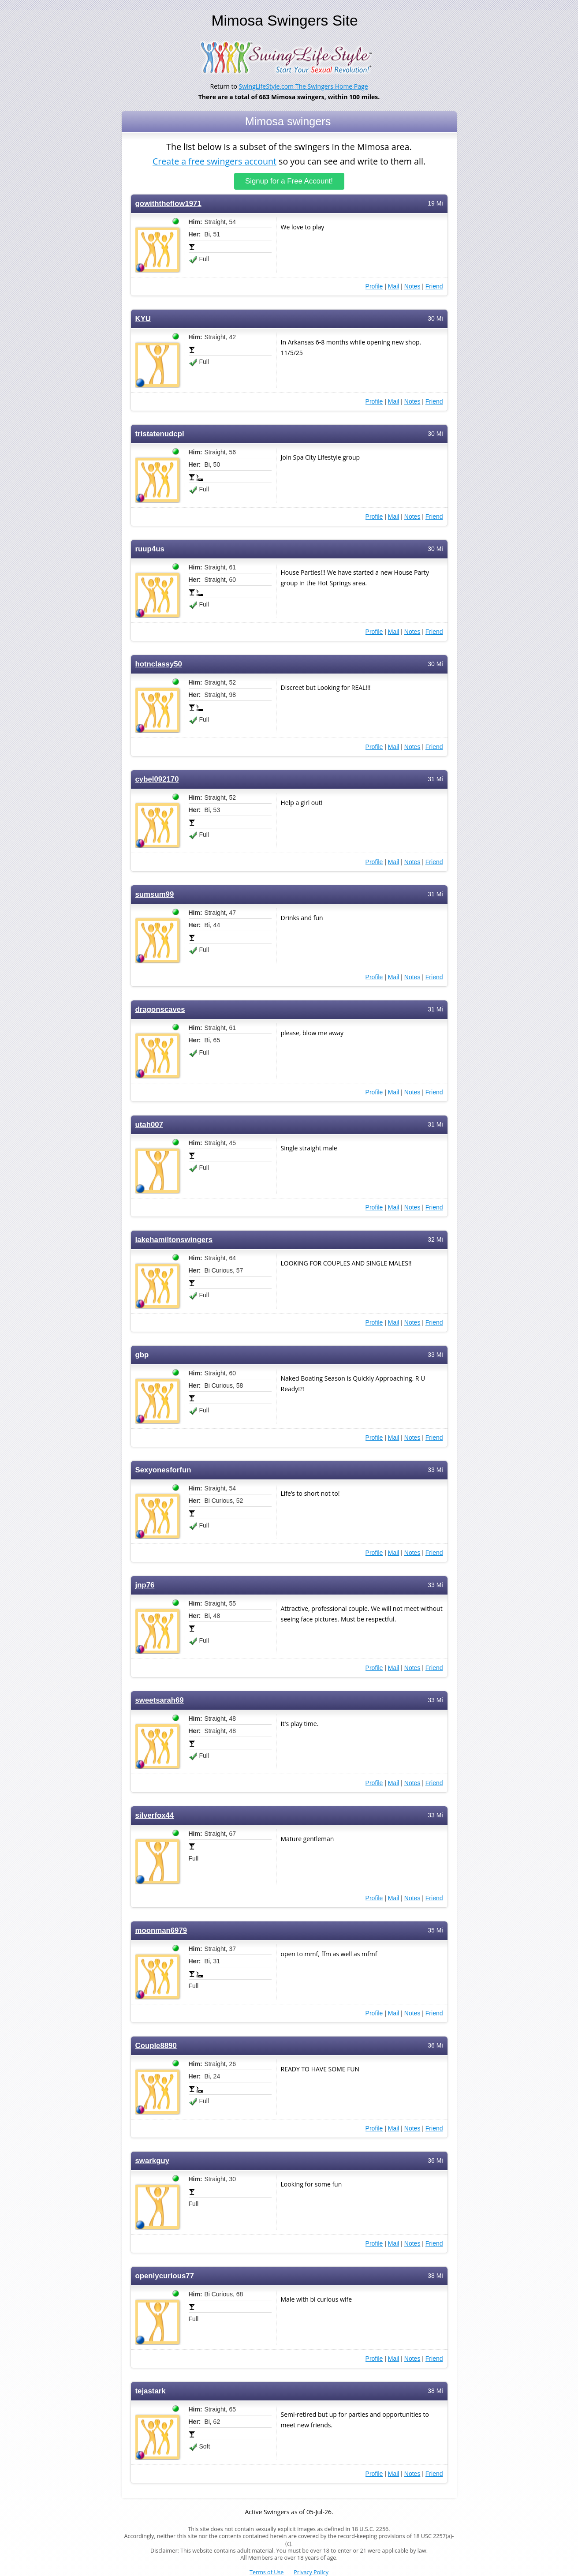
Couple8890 (156, 2045)
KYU (143, 318)
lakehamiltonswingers (174, 1239)
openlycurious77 (164, 2275)
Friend (434, 285)
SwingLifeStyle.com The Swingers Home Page (303, 86)
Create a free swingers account (214, 160)
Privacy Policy (311, 2572)
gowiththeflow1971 (168, 203)
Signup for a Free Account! (289, 180)
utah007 (149, 1124)
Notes (412, 285)
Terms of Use (266, 2572)
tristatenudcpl (159, 433)
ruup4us (149, 548)
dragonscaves (160, 1009)
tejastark (150, 2390)
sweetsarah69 (159, 1700)
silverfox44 (154, 1815)
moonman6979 (161, 1930)
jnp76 (145, 1584)
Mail (393, 285)
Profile (374, 285)
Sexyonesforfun (163, 1469)
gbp (142, 1354)
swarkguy (152, 2160)
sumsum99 (154, 894)
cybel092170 (157, 779)
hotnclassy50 (158, 663)
